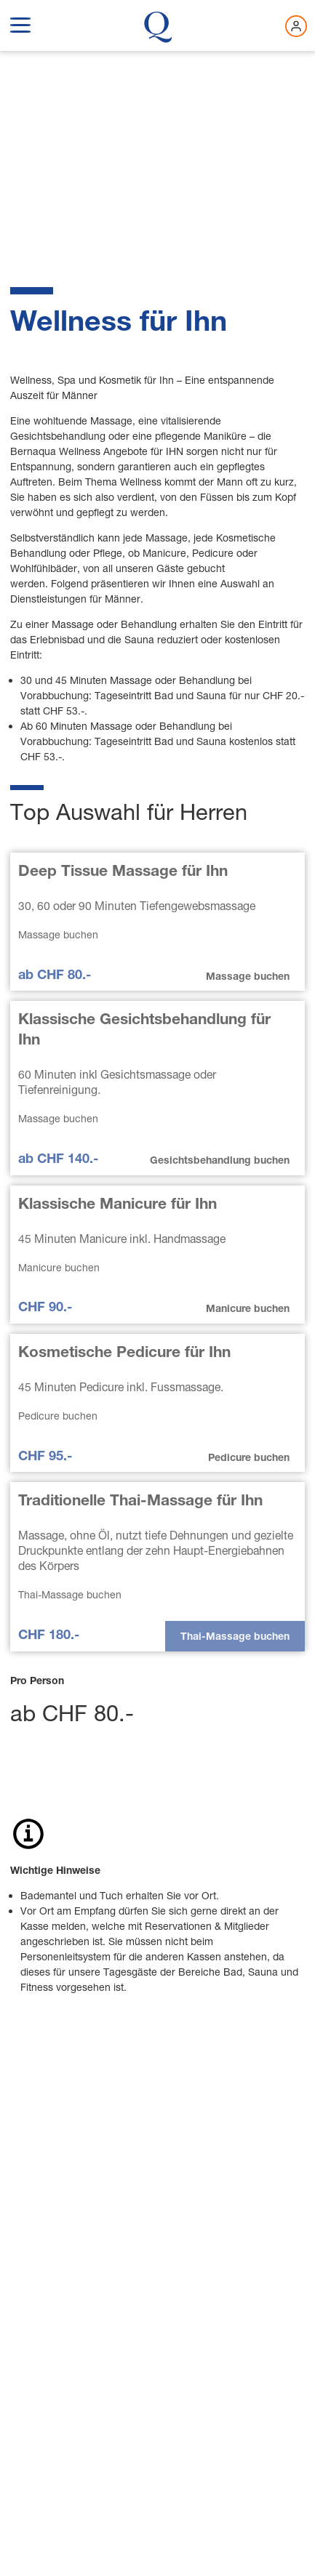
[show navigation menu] (20, 22)
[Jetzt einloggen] (296, 26)
